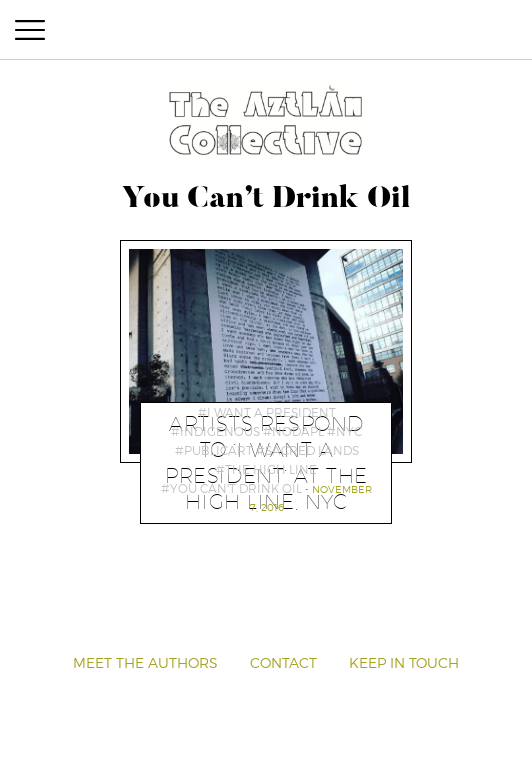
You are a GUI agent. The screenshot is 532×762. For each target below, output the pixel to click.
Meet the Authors (145, 662)
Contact (283, 662)
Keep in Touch (404, 662)
